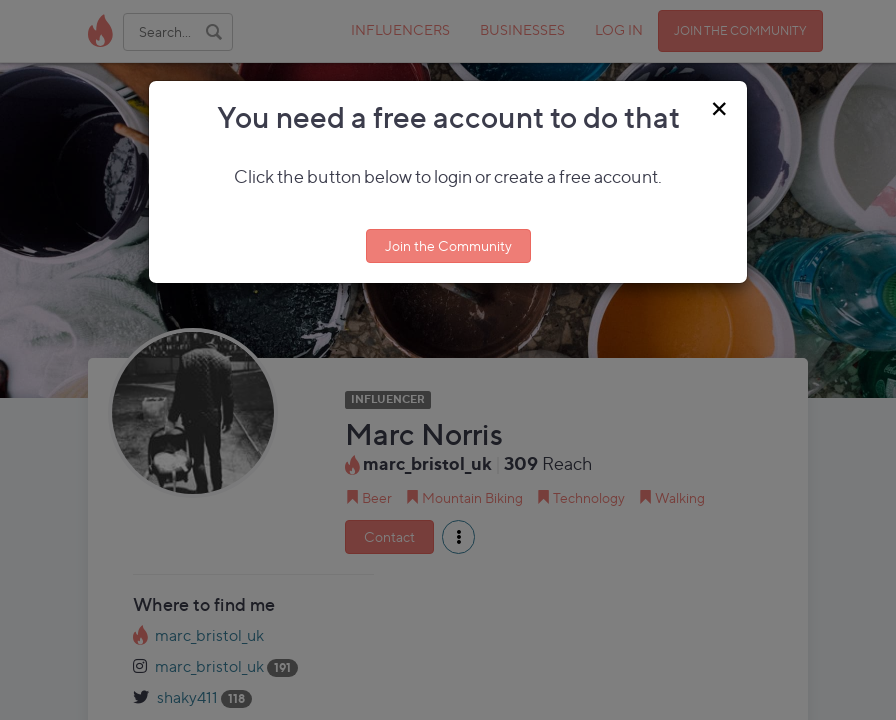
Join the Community (448, 245)
